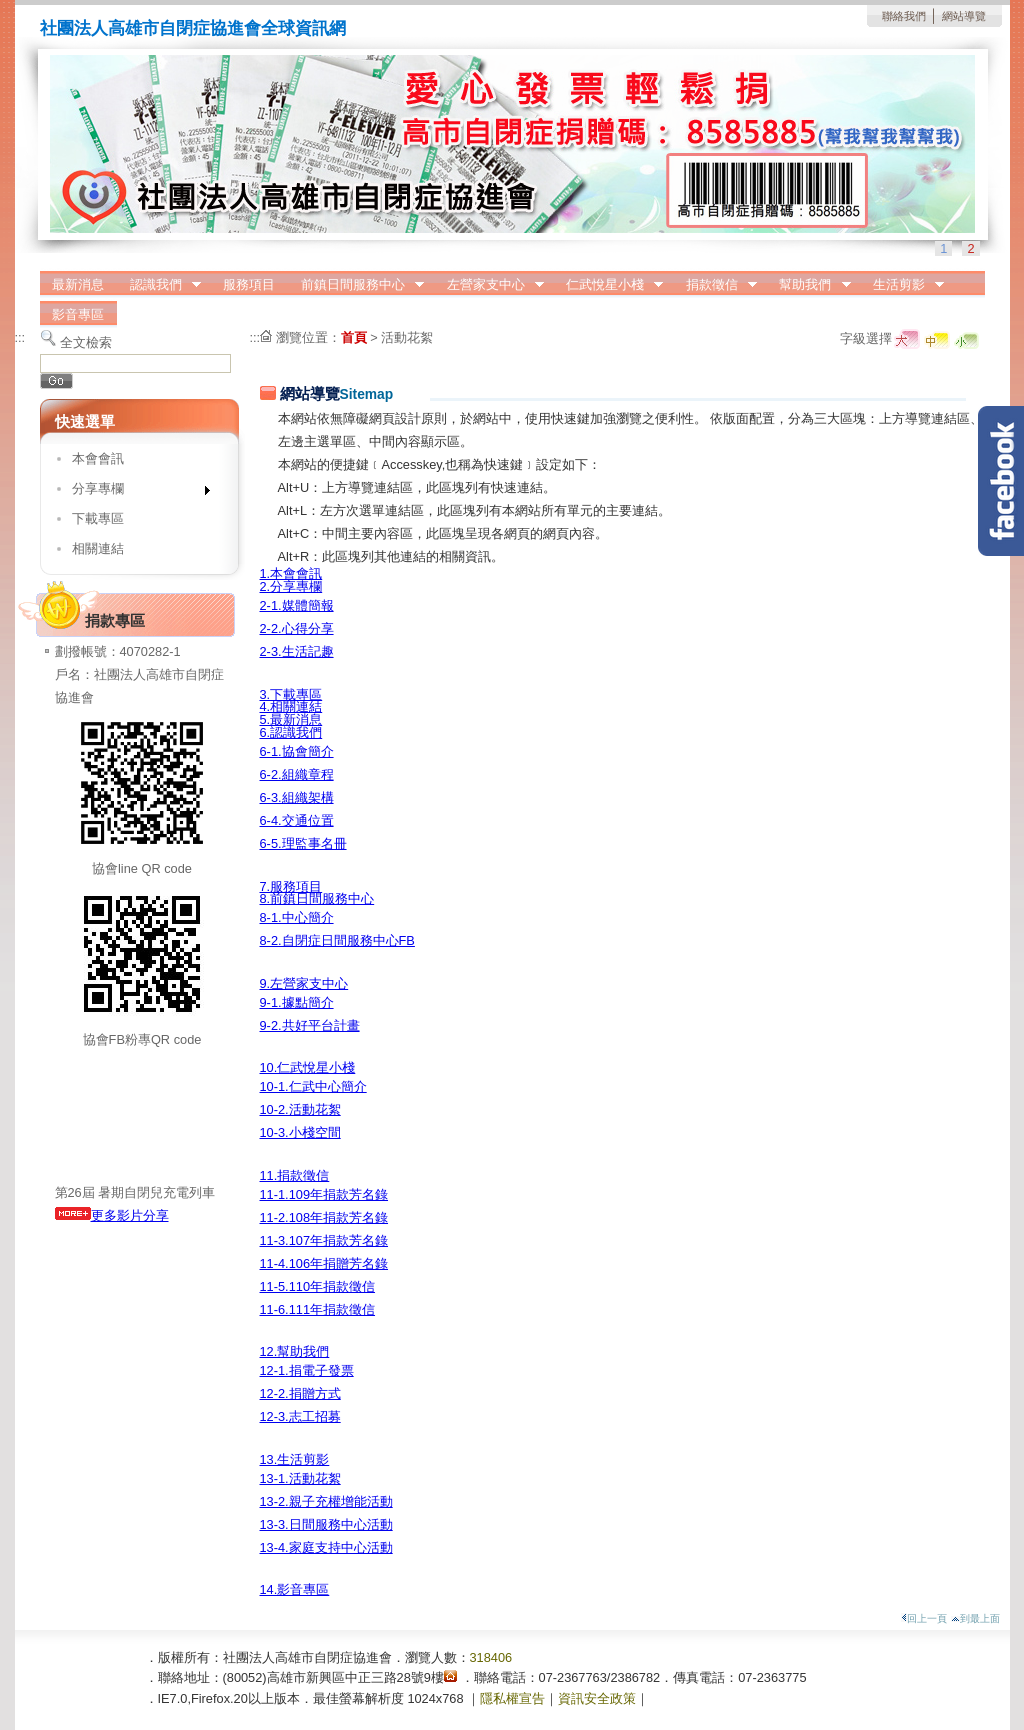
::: (20, 337)
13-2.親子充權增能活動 (326, 1501)
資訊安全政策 (597, 1698)
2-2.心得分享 (297, 628)
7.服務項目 (291, 886)
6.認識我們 (291, 732)
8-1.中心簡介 (297, 917)
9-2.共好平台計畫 (310, 1025)
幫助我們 (809, 285)
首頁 (354, 337)
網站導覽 (964, 16)
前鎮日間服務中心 (356, 285)
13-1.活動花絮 (300, 1478)
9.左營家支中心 (304, 983)
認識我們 (159, 285)
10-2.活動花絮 (300, 1109)
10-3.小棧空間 (300, 1132)
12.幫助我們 (295, 1351)
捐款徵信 (715, 285)
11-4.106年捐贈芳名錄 (324, 1263)
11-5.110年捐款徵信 (318, 1286)
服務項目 (249, 284)
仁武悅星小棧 (608, 285)
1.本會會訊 (291, 573)
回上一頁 (924, 1618)
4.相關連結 (291, 706)
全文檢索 (86, 342)
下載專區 (98, 518)
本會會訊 (98, 458)
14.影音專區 (295, 1589)
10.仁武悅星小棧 (308, 1067)
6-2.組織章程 (297, 774)
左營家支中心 (489, 285)
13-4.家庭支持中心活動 (326, 1547)
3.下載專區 (291, 694)
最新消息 (78, 284)
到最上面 (975, 1618)
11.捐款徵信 (295, 1175)
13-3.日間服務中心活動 (326, 1524)
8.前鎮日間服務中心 (317, 898)
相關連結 (98, 548)
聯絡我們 (904, 16)
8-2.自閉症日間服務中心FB (337, 940)
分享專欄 (134, 492)
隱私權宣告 (512, 1698)
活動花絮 (407, 337)
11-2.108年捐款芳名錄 (324, 1217)
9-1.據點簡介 (297, 1002)
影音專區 (78, 314)
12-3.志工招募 (300, 1416)
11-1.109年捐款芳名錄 (324, 1194)
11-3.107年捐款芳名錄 (324, 1240)
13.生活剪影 (295, 1459)
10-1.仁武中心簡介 (313, 1086)
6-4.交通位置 (297, 820)
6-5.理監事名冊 (303, 843)
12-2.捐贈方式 (300, 1393)
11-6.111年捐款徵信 (318, 1309)
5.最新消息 (291, 719)
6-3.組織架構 (297, 797)
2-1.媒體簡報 (297, 605)
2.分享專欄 (291, 586)
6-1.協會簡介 (297, 751)
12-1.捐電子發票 (307, 1370)
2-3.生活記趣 (297, 651)
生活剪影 (902, 285)
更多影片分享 (112, 1215)
